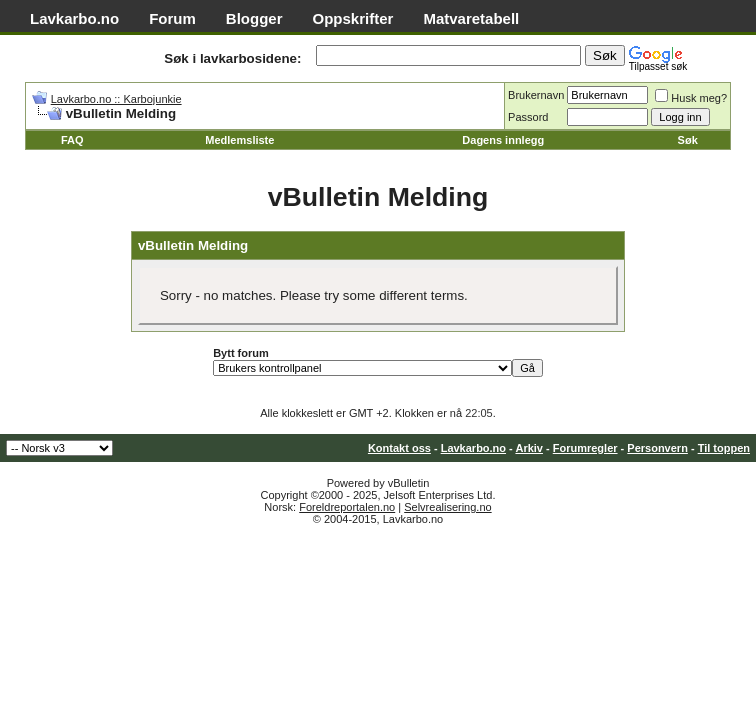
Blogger (254, 18)
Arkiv (529, 448)
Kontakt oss (399, 448)
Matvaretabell (471, 18)
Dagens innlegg (503, 140)
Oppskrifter (353, 18)
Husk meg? (691, 98)
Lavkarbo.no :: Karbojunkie (116, 99)
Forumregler (585, 448)
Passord (528, 117)
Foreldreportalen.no (347, 507)
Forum (172, 18)
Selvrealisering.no (447, 507)
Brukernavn (536, 95)
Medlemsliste (239, 140)
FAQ (72, 140)
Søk (688, 140)
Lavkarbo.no (74, 18)
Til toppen (724, 448)
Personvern (657, 448)
